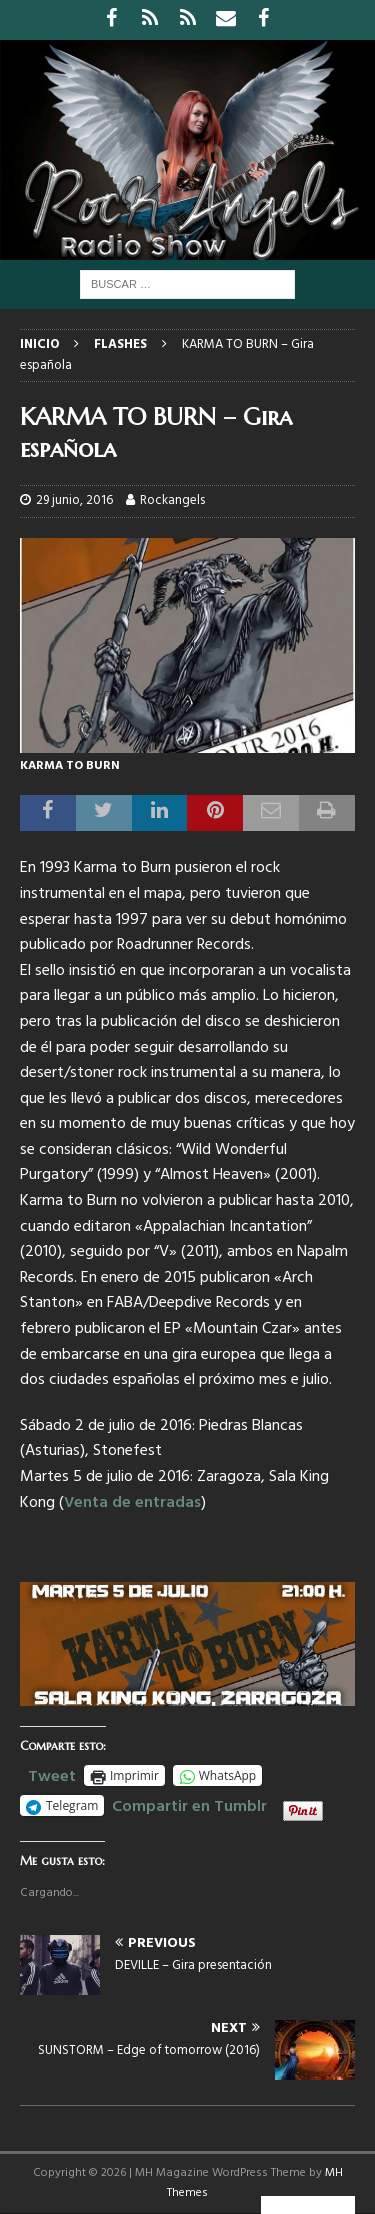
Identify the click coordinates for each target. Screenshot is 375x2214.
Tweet (52, 1774)
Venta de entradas (132, 1503)
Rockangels (172, 500)
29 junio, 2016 (74, 500)
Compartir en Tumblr (189, 1804)
